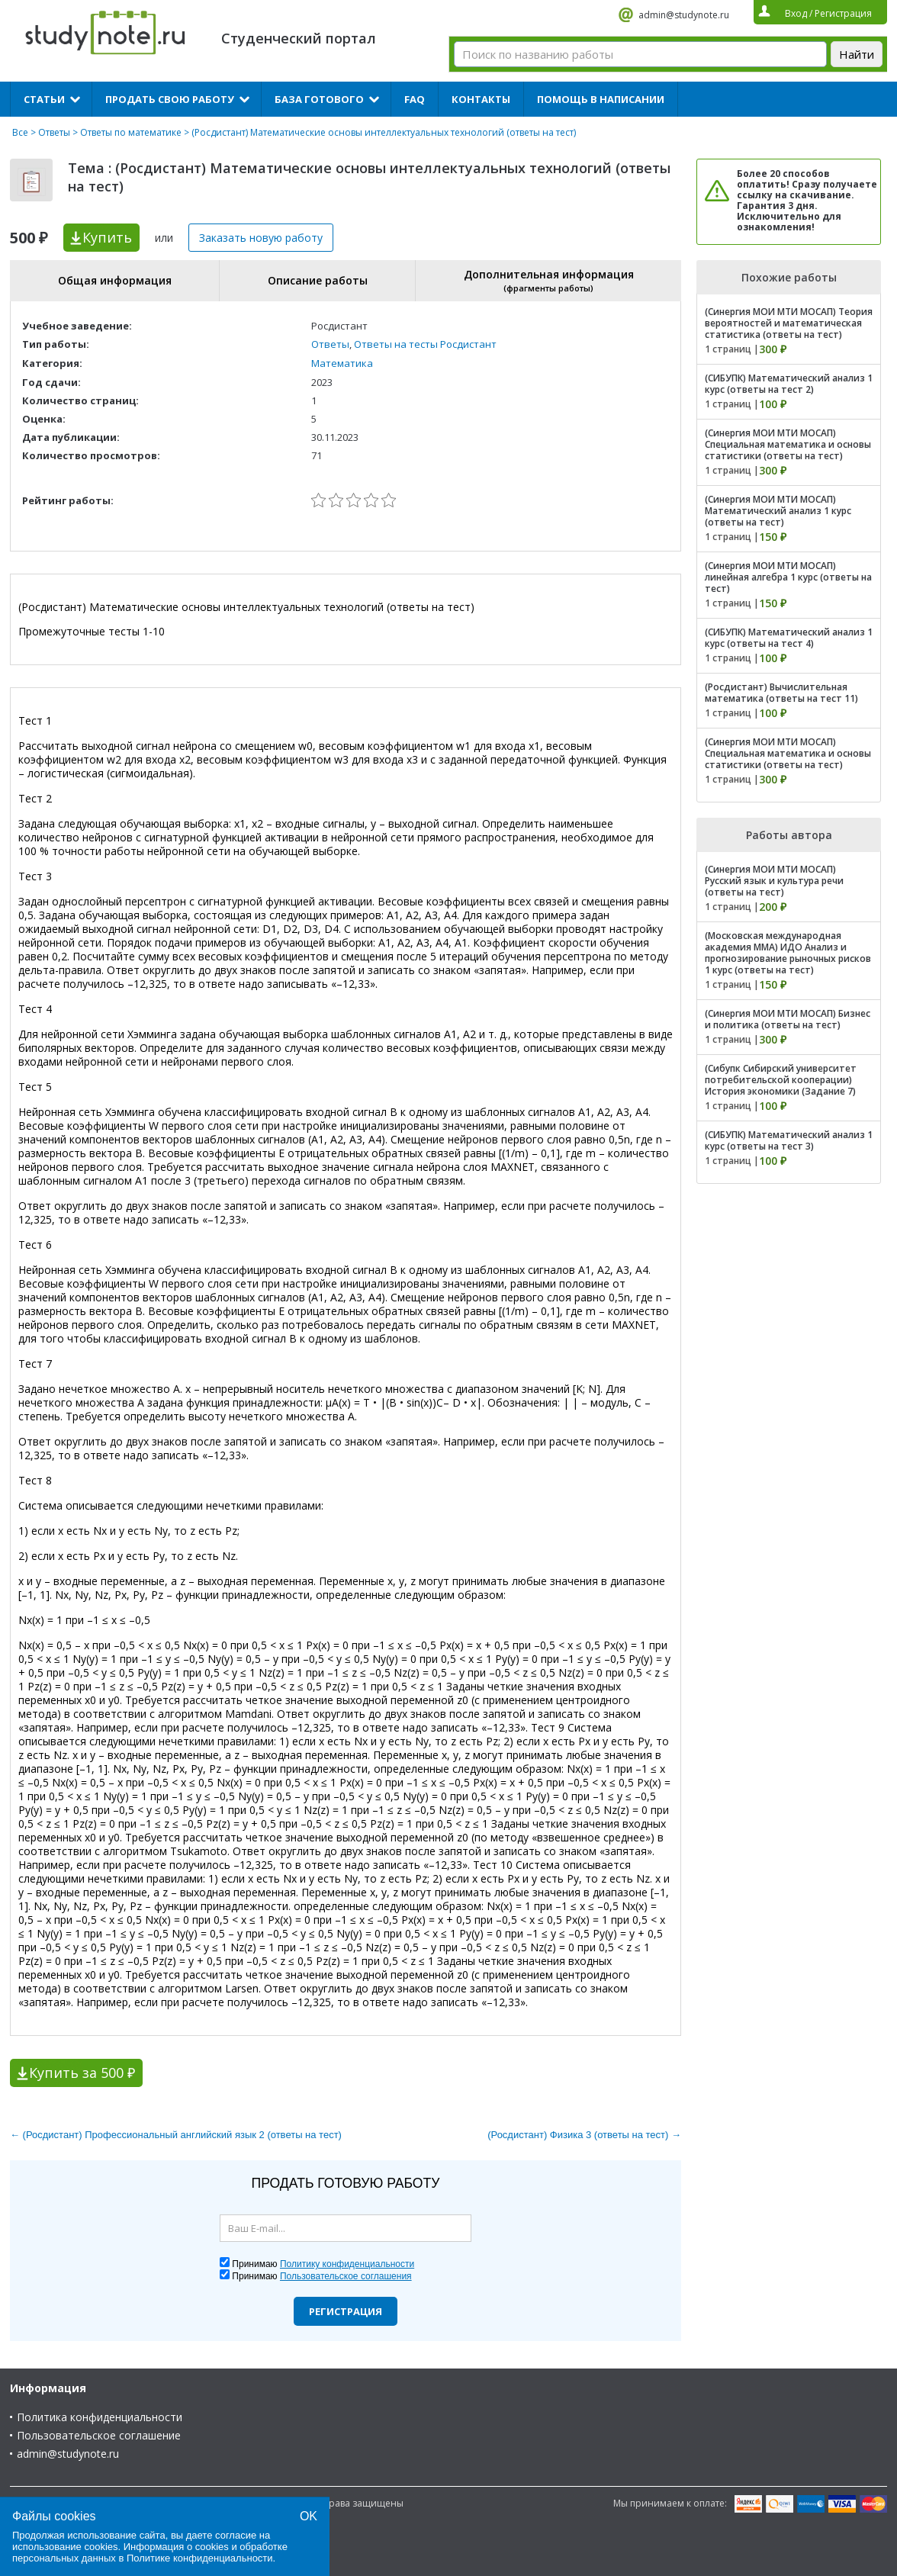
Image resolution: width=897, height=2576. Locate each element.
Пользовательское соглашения (346, 2276)
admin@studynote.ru (683, 14)
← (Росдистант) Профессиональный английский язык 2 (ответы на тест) (176, 2134)
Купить (107, 237)
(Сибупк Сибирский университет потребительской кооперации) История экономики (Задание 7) (781, 1080)
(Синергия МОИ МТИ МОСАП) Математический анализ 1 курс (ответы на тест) (778, 511)
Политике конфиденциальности (200, 2558)
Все (20, 132)
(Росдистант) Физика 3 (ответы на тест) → (584, 2134)
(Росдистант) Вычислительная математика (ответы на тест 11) (781, 692)
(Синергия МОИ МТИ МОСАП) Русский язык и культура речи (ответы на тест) (774, 881)
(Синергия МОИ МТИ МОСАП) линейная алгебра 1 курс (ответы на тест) (788, 577)
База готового (319, 99)
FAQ (414, 99)
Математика (342, 363)
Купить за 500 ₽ (82, 2072)
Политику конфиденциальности (347, 2264)
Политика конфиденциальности (99, 2417)
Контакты (481, 99)
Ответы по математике (131, 132)
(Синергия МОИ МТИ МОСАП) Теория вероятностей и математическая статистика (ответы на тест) (789, 323)
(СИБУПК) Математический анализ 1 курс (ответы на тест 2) (789, 383)
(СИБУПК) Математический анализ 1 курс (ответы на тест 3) (789, 1140)
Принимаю (323, 2264)
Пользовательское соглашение (99, 2435)
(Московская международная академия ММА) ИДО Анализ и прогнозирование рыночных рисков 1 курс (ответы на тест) (788, 952)
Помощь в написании (600, 99)
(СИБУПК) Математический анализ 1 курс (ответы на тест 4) (789, 638)
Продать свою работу (169, 99)
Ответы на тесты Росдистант (425, 344)
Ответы (54, 132)
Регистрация (345, 2311)
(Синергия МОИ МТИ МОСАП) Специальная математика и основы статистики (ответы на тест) (788, 444)
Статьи (44, 99)
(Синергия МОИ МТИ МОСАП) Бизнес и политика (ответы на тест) (787, 1019)
